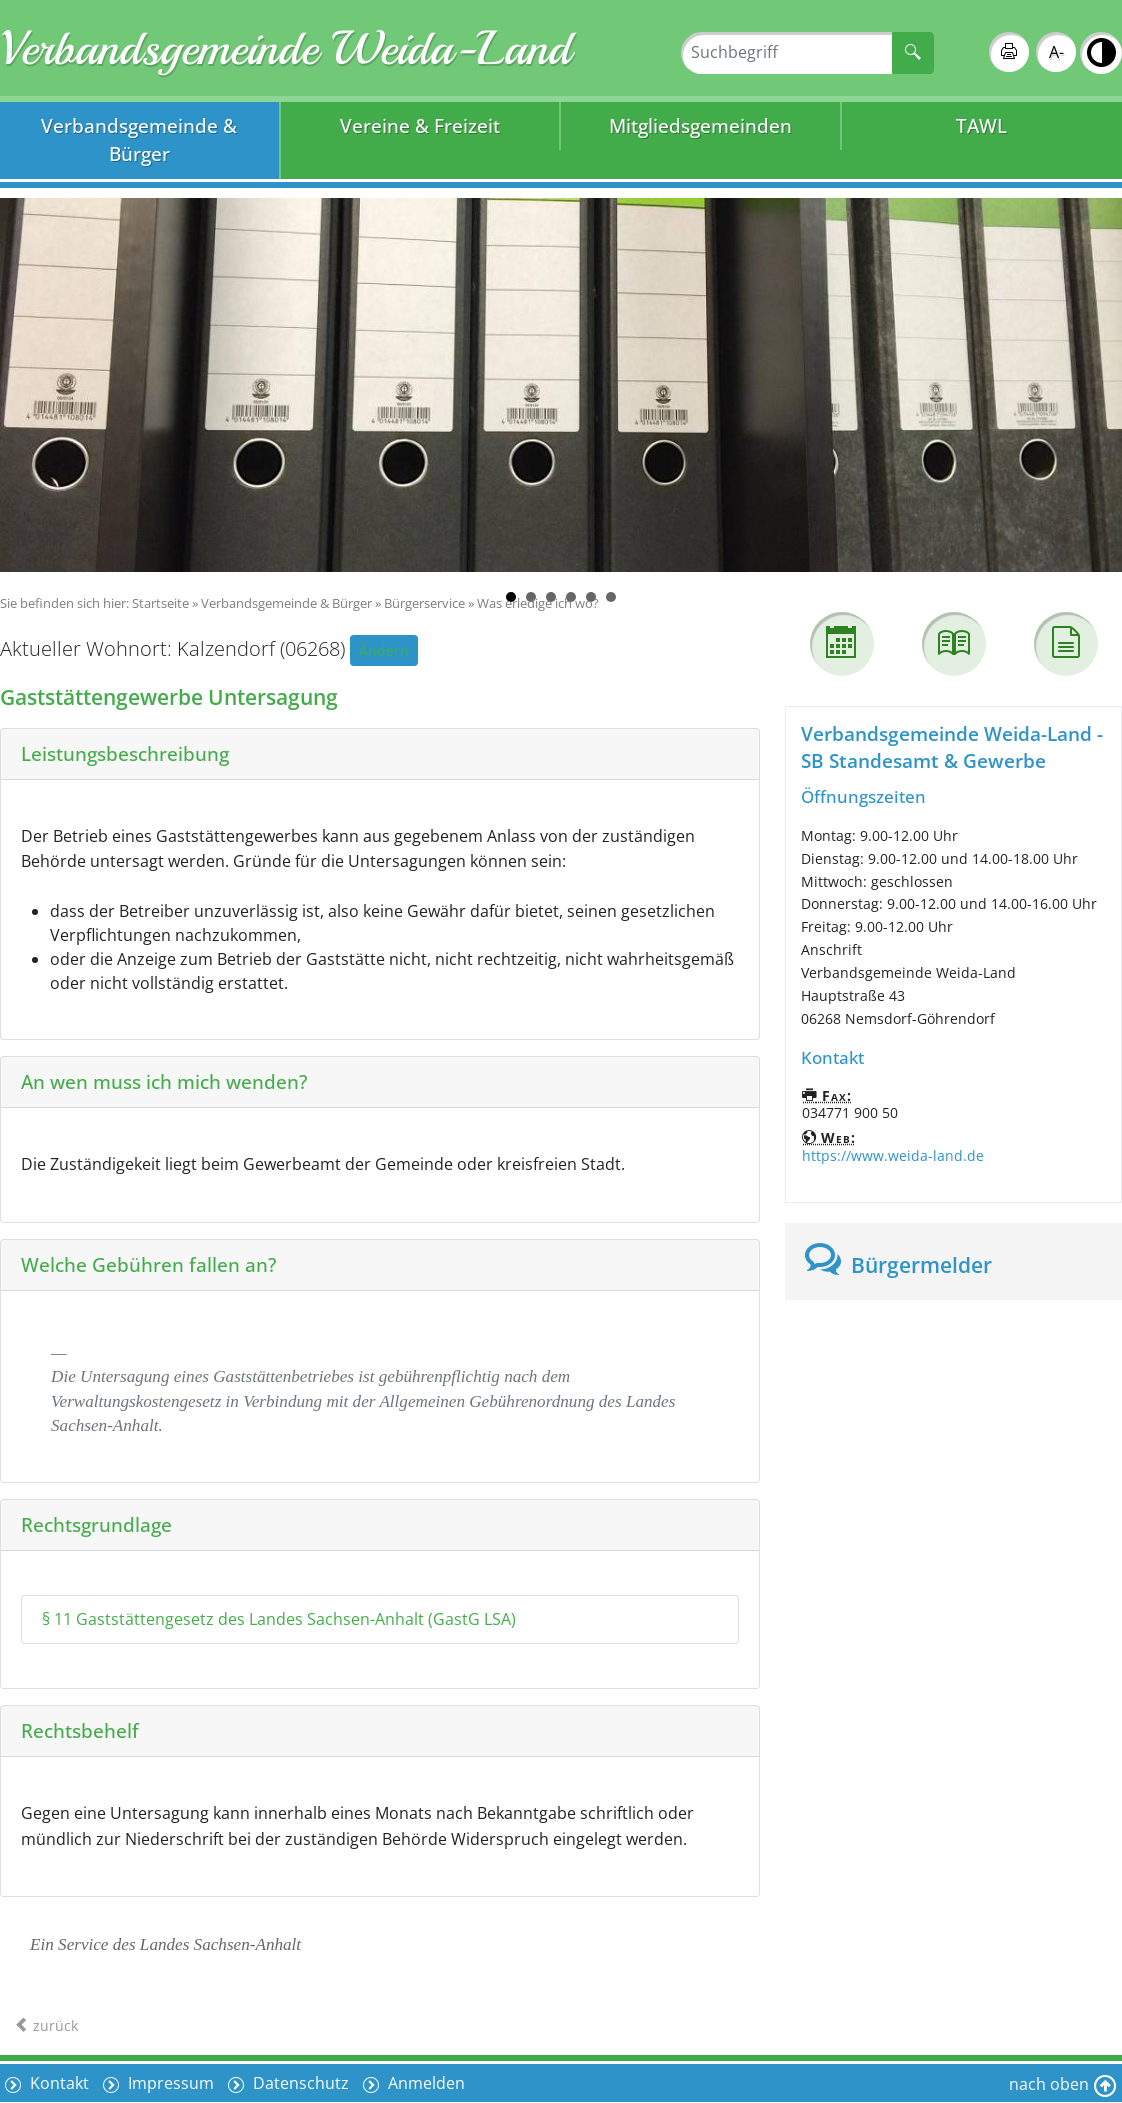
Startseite (160, 603)
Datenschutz (299, 2083)
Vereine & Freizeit (420, 125)
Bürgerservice (424, 603)
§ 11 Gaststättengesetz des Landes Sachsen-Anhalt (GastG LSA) (279, 1619)
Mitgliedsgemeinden (700, 125)
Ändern (384, 650)
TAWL (981, 125)
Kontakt (57, 2083)
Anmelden (424, 2083)
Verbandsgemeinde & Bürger (139, 140)
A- (1056, 52)
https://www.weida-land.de (893, 1155)
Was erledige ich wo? (538, 603)
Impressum (169, 2083)
